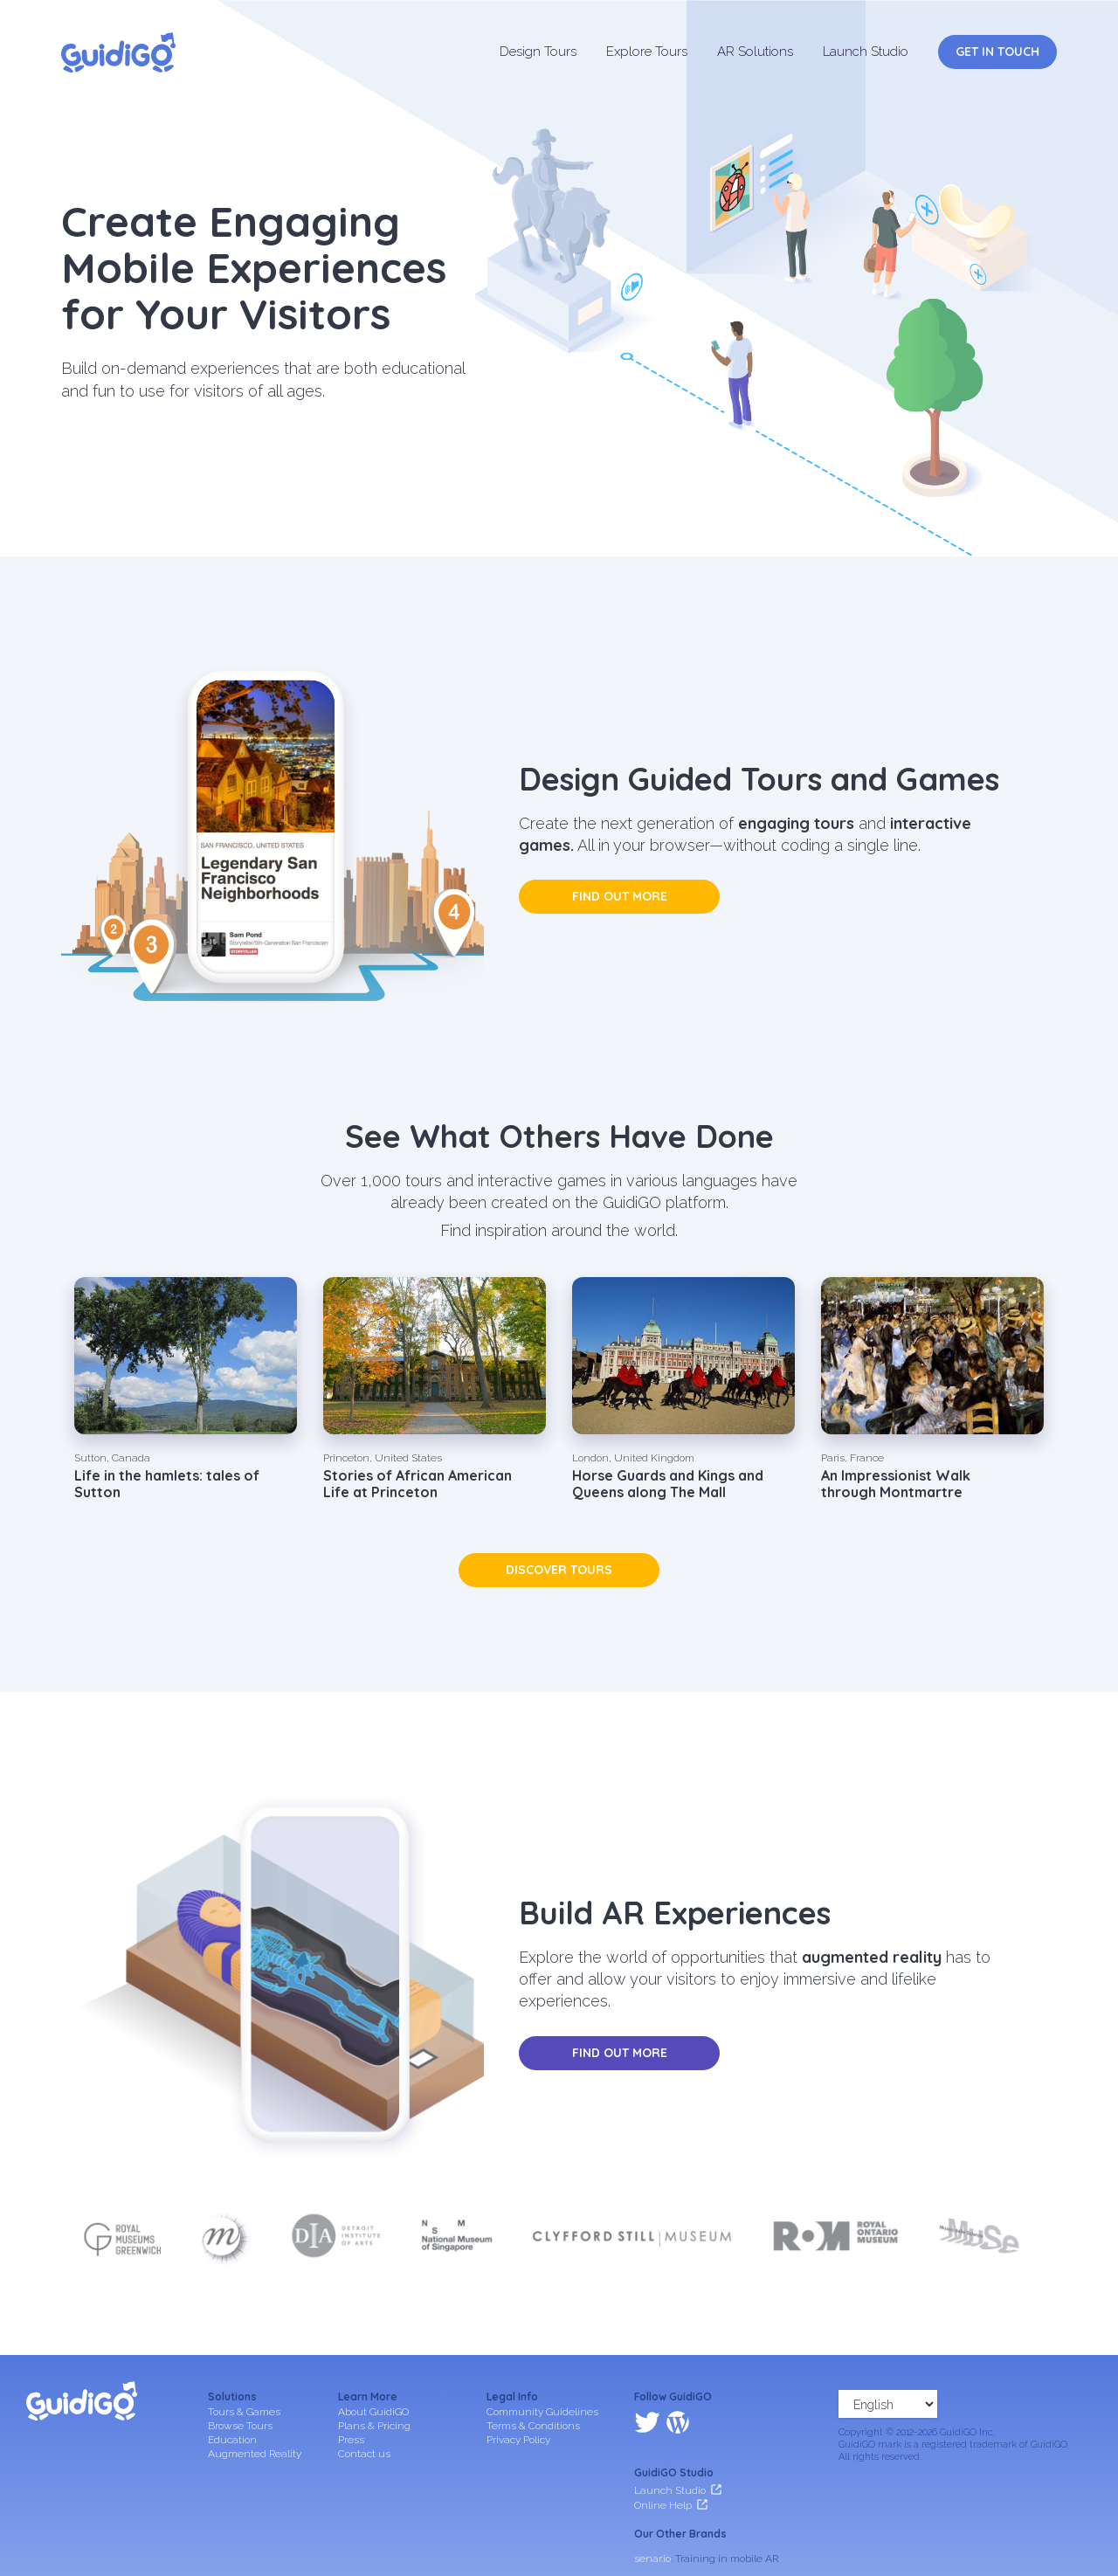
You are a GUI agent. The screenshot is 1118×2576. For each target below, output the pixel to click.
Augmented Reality (254, 2454)
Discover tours (559, 1570)
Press (351, 2440)
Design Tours (538, 51)
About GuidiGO (373, 2412)
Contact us (364, 2454)
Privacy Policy (518, 2440)
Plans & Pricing (374, 2426)
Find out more (619, 896)
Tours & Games (244, 2412)
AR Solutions (755, 51)
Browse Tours (240, 2426)
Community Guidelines (542, 2412)
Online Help (663, 2428)
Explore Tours (646, 51)
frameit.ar (657, 2506)
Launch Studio (865, 51)
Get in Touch (997, 51)
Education (232, 2440)
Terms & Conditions (533, 2426)
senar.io (652, 2482)
